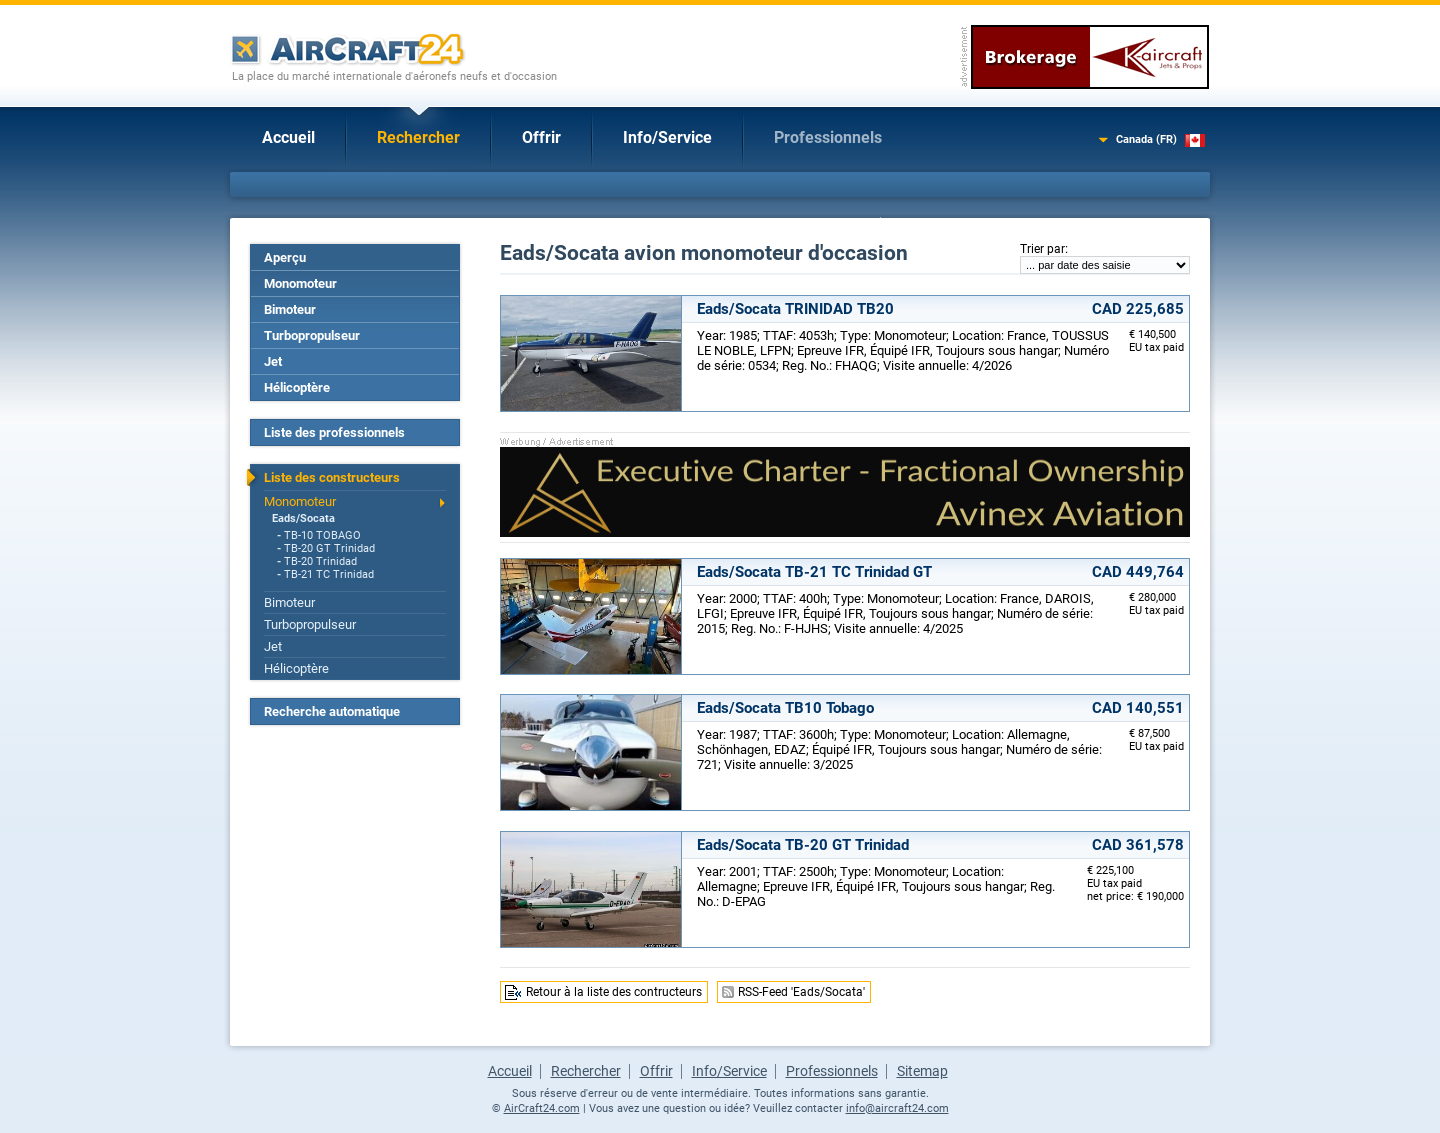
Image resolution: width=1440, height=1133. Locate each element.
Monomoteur (300, 283)
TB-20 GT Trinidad (329, 548)
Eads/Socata (303, 518)
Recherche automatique (332, 711)
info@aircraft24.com (897, 1108)
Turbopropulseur (312, 335)
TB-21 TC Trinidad (329, 574)
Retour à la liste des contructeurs (614, 992)
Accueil (288, 137)
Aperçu (285, 257)
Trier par (1042, 249)
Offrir (541, 137)
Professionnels (828, 137)
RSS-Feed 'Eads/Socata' (801, 992)
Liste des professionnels (334, 432)
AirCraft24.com (542, 1108)
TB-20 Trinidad (320, 561)
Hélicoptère (297, 387)
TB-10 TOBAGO (322, 535)
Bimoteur (290, 309)
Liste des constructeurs (332, 477)
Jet (273, 361)
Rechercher (418, 137)
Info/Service (667, 137)
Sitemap (922, 1071)
